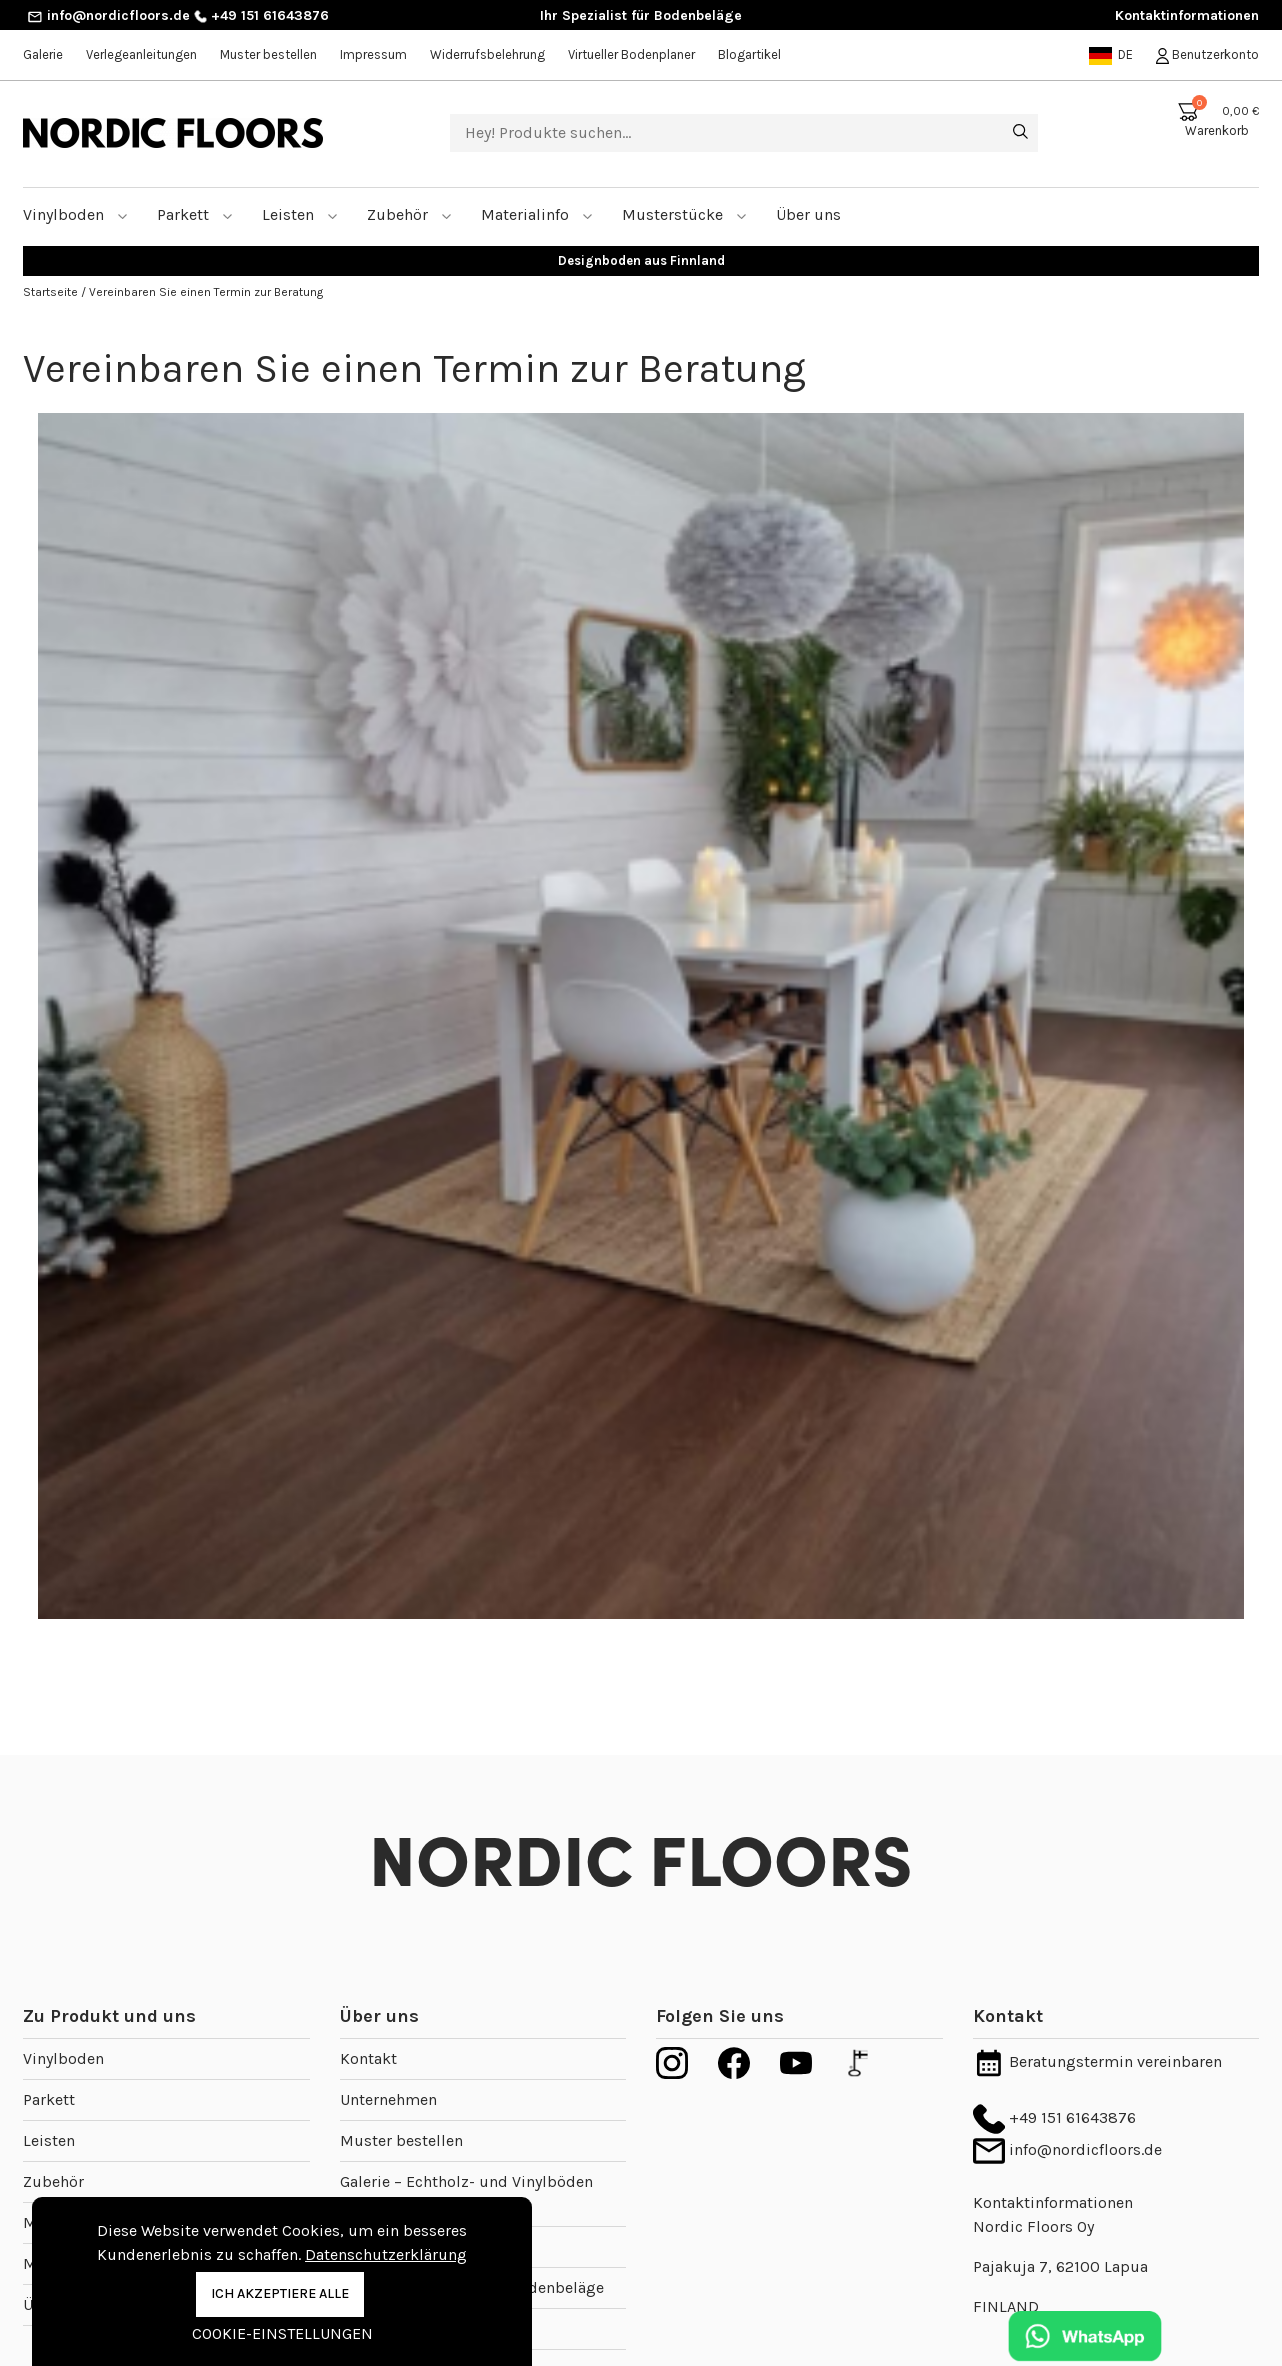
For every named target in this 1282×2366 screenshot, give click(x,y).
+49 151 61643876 (261, 15)
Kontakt (368, 2034)
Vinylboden (75, 190)
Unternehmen (388, 2075)
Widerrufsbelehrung (487, 54)
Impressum (373, 54)
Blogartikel (749, 54)
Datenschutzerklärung (386, 2254)
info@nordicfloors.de (108, 15)
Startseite (52, 268)
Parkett (195, 190)
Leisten (300, 190)
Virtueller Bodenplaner (631, 54)
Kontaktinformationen (1187, 15)
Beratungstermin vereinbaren (1097, 2037)
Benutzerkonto (1207, 54)
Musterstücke (684, 190)
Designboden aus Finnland (641, 236)
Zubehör (409, 190)
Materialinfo (537, 190)
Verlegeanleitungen (141, 54)
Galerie (43, 54)
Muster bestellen (268, 54)
